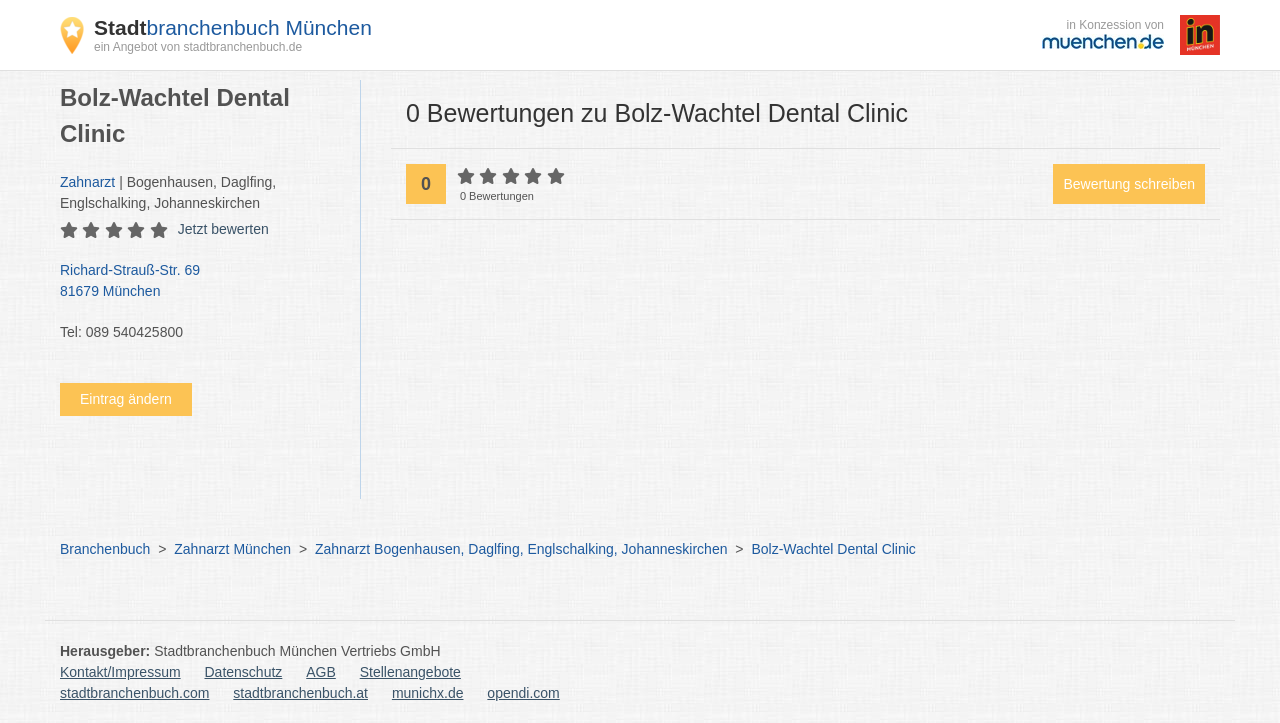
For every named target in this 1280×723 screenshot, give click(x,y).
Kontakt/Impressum (120, 672)
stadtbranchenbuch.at (300, 693)
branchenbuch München (233, 27)
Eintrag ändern (126, 399)
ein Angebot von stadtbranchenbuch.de (198, 47)
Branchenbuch (105, 549)
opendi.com (523, 693)
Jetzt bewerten (223, 229)
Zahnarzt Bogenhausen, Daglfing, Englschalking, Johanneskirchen (521, 549)
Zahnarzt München (232, 549)
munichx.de (428, 693)
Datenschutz (244, 672)
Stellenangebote (410, 672)
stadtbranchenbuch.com (134, 693)
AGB (321, 672)
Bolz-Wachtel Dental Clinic (833, 549)
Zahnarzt (87, 182)
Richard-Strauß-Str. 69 (200, 282)
